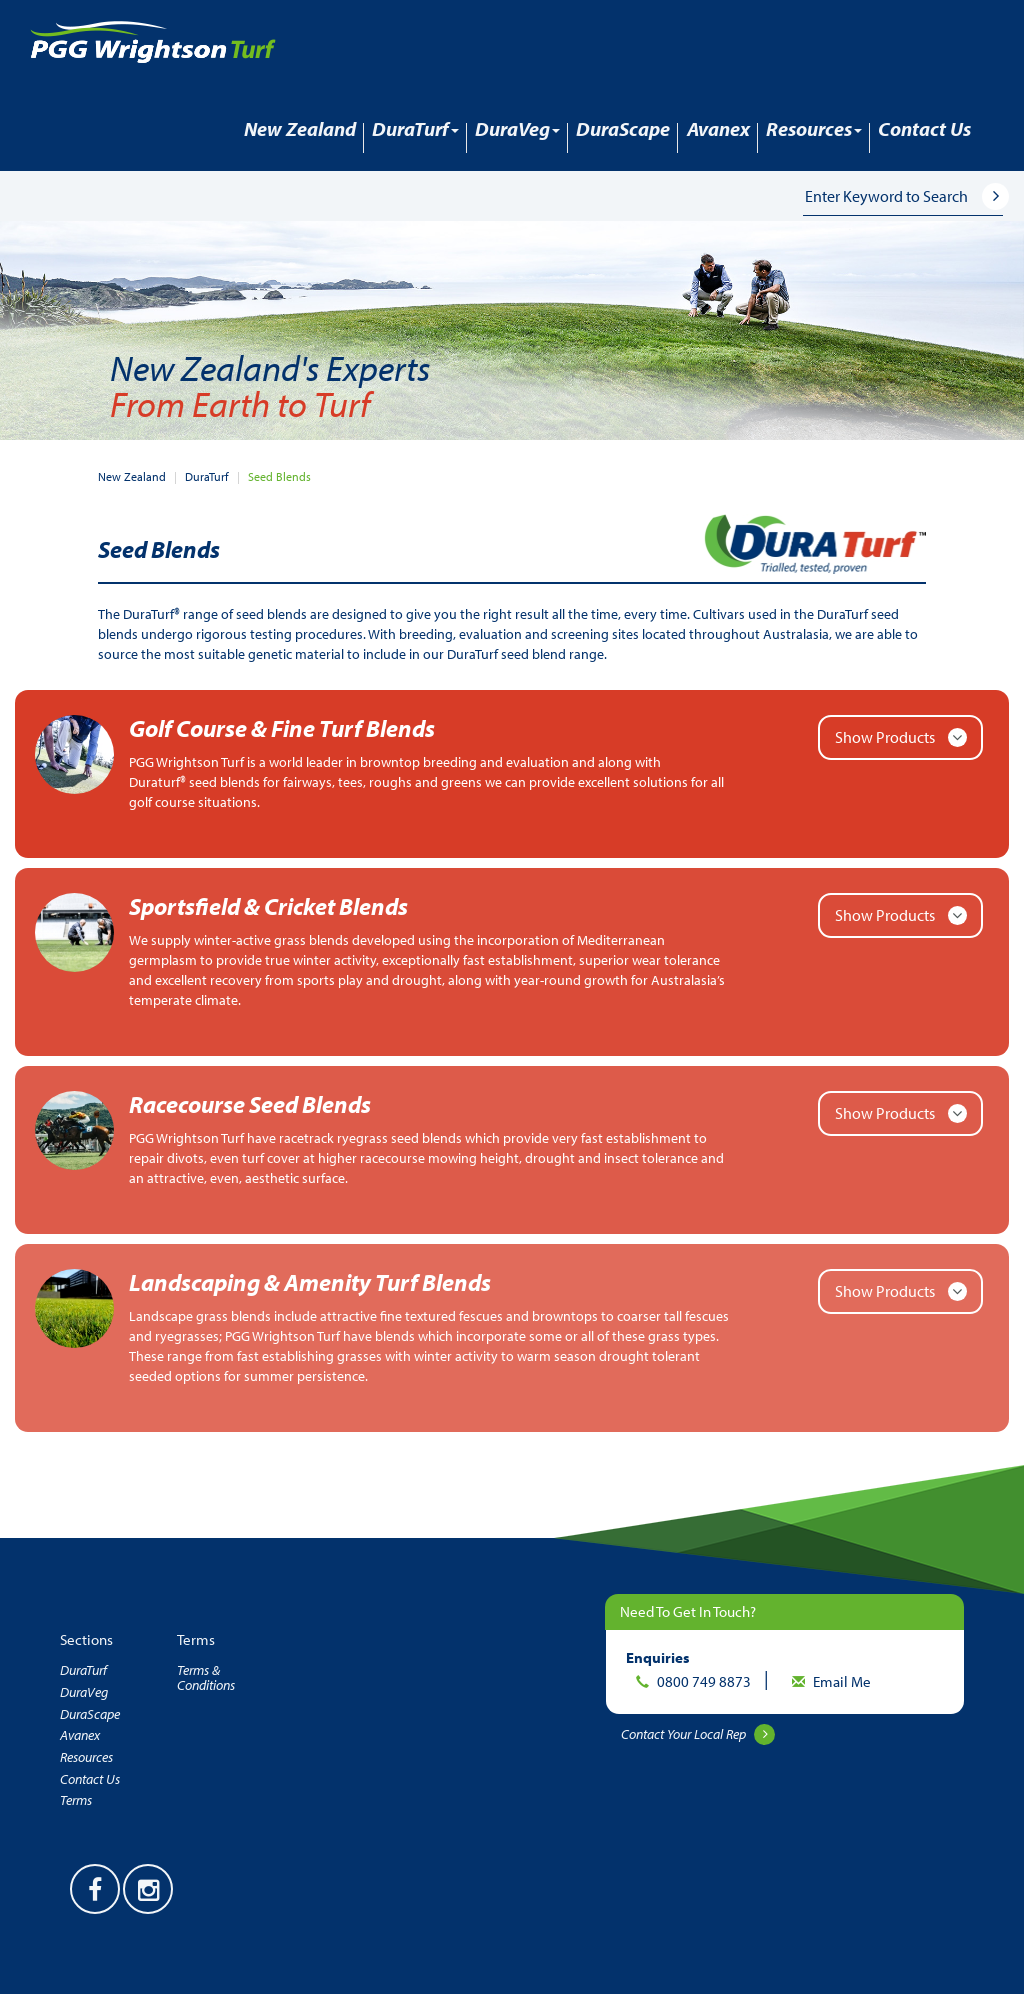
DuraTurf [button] (415, 128)
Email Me (842, 1681)
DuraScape (623, 128)
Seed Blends (279, 476)
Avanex (718, 128)
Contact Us (924, 128)
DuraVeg (84, 1692)
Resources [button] (814, 128)
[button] (1008, 195)
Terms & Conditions (206, 1677)
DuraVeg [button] (517, 128)
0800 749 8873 (705, 1681)
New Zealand (300, 128)
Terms (76, 1800)
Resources (86, 1757)
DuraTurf (207, 476)
